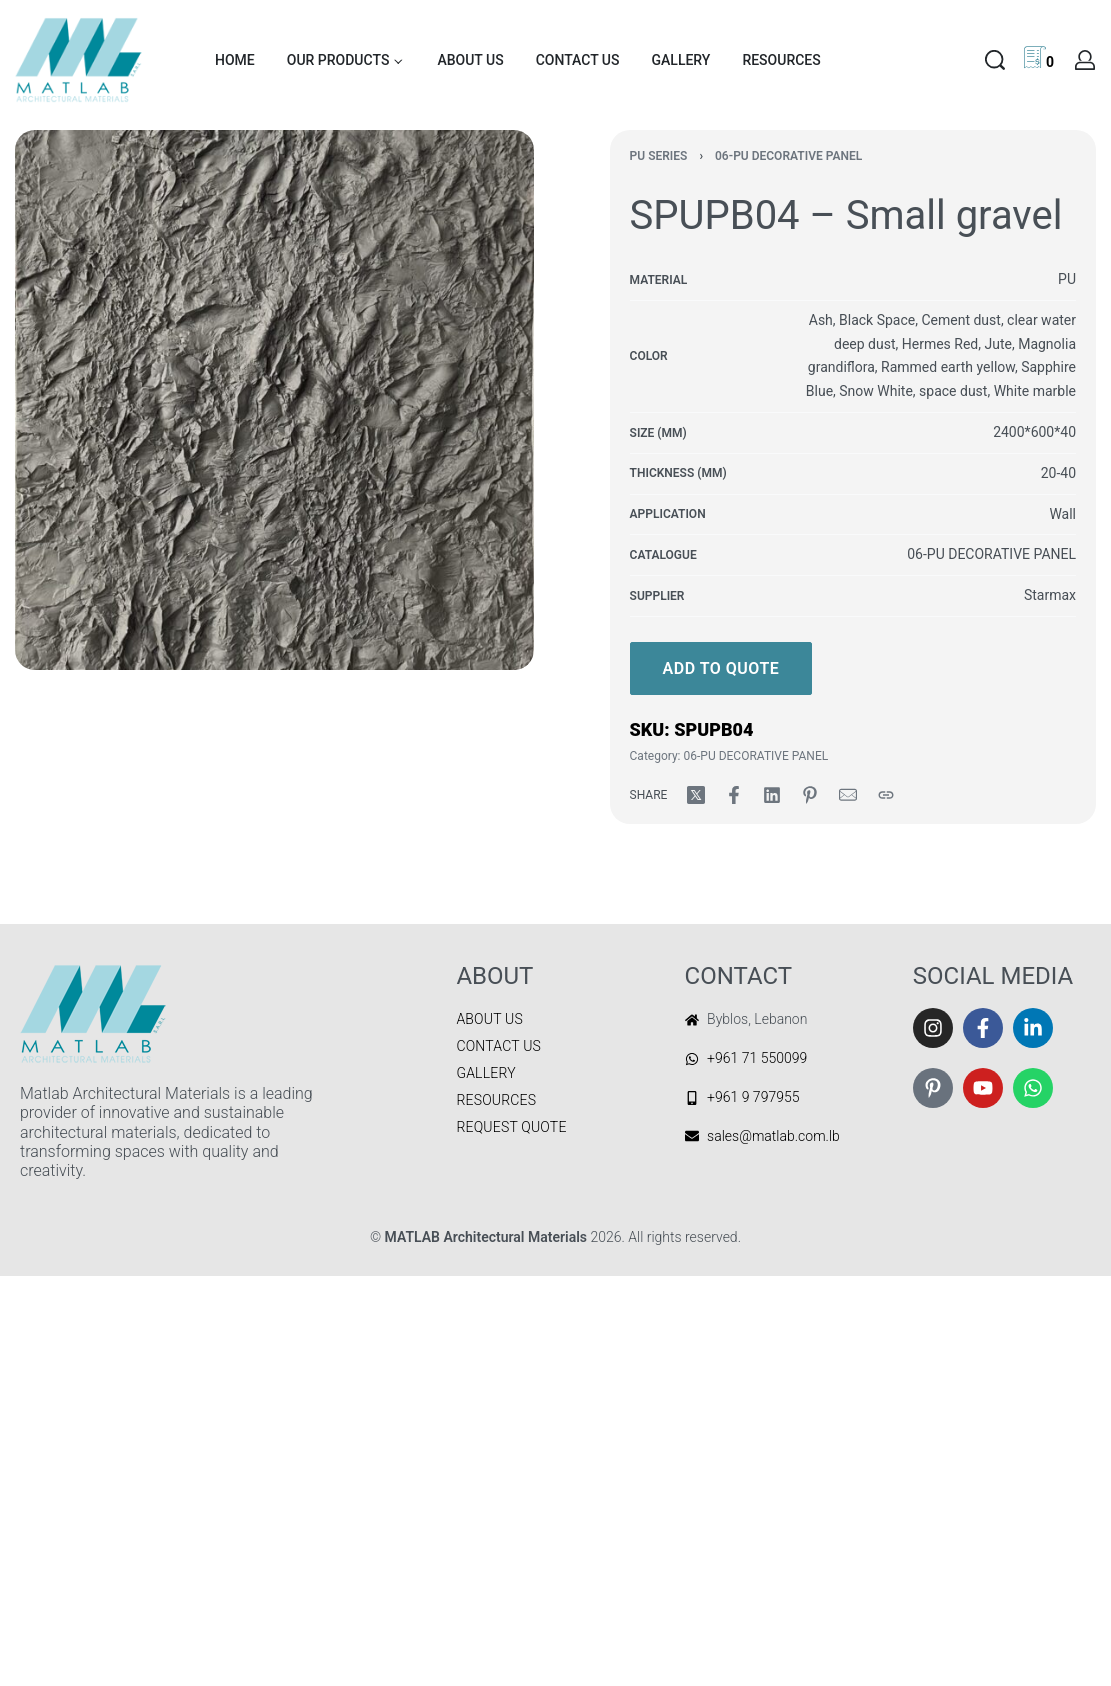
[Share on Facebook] (734, 795)
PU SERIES (659, 156)
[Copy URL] (886, 795)
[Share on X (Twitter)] (696, 795)
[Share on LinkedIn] (772, 795)
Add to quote (721, 668)
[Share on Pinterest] (810, 795)
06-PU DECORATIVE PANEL (788, 156)
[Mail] (848, 795)
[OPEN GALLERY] (274, 400)
